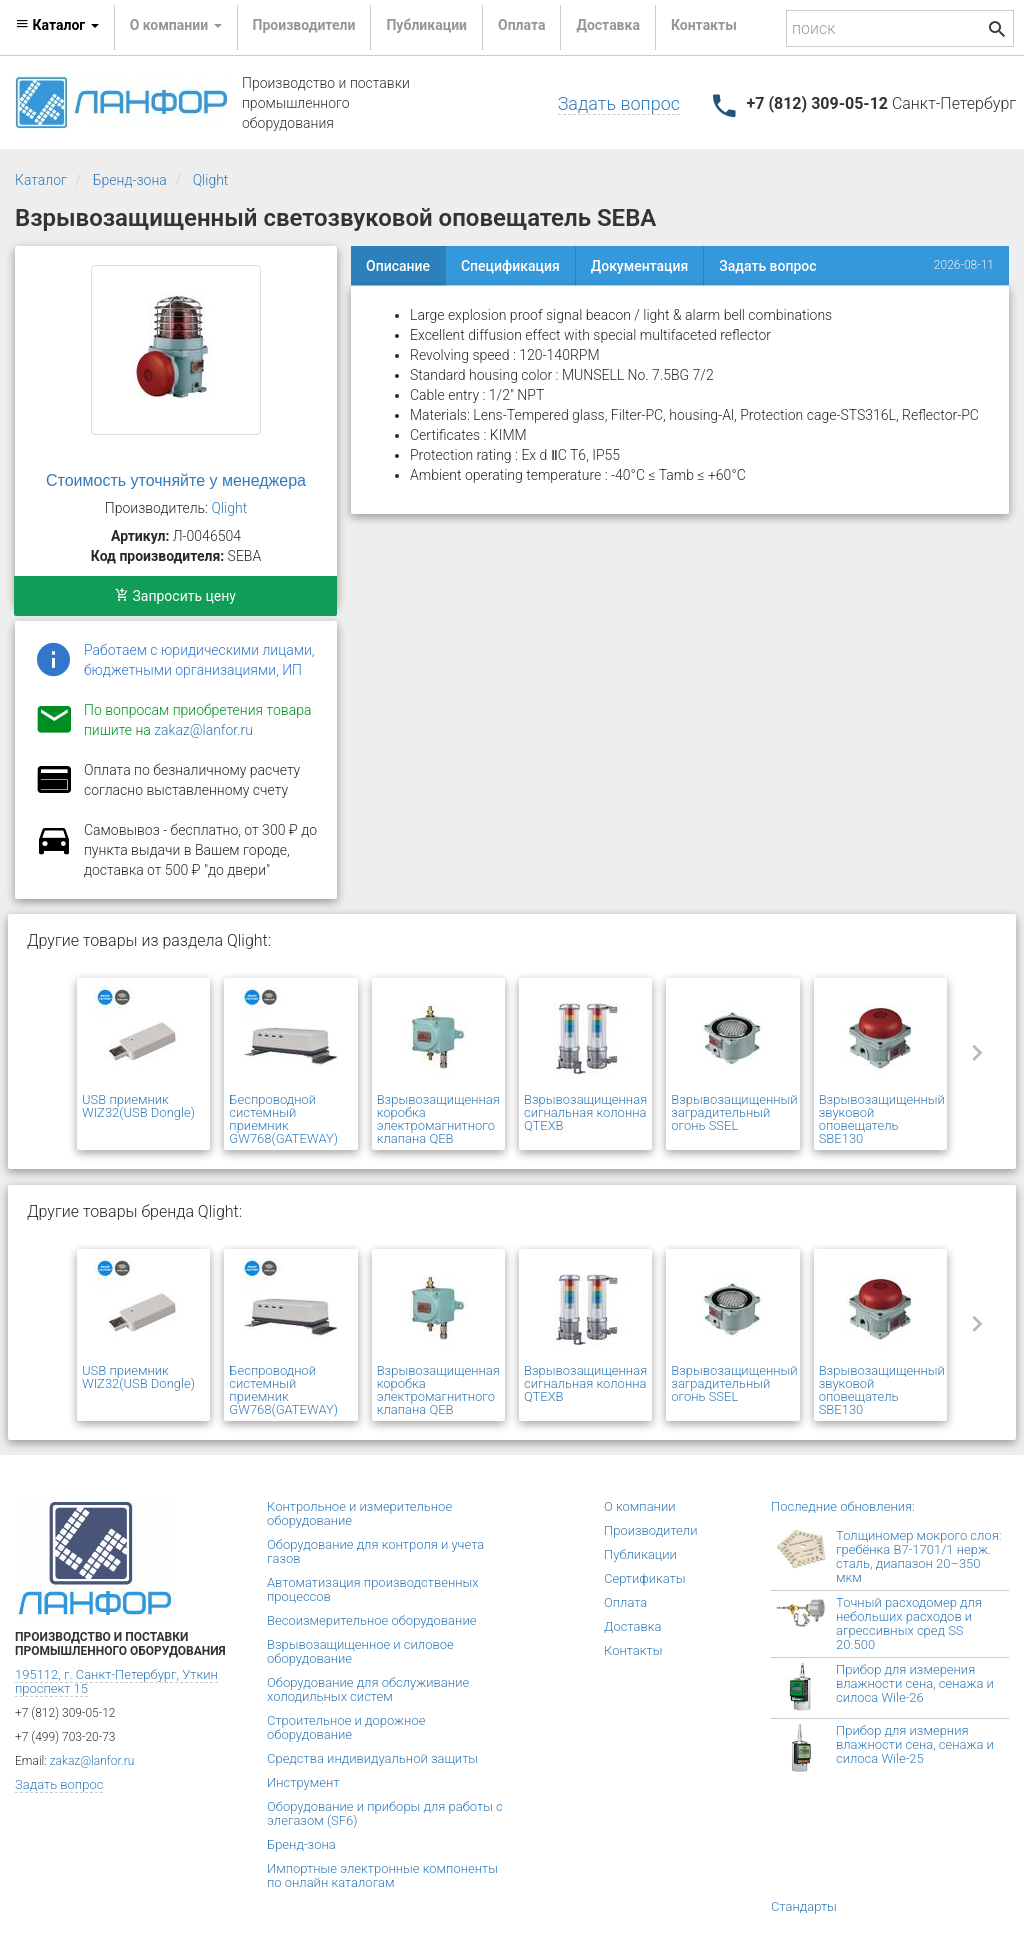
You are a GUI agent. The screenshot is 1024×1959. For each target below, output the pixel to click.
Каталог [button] (57, 25)
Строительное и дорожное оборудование (346, 1727)
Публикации (426, 25)
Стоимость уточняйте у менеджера (176, 480)
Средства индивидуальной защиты (372, 1758)
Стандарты (804, 1906)
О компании (640, 1506)
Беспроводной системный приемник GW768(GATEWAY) (283, 1119)
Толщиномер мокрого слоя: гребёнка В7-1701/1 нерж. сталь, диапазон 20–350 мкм (918, 1556)
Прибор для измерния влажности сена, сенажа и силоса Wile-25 (915, 1744)
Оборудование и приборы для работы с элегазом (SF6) (385, 1813)
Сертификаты (645, 1578)
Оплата (521, 25)
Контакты (704, 25)
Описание (398, 266)
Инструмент (303, 1782)
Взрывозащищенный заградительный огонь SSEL (734, 1112)
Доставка (607, 25)
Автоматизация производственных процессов (373, 1589)
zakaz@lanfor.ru (203, 730)
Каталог (41, 180)
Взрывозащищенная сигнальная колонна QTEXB (585, 1112)
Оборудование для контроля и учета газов (375, 1551)
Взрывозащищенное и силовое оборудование (360, 1651)
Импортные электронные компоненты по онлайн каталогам (382, 1875)
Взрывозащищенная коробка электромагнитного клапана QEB (438, 1119)
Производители (304, 25)
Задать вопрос (619, 103)
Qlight (211, 180)
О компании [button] (176, 25)
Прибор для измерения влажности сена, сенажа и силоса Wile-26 (915, 1683)
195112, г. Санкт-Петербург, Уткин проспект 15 (116, 1681)
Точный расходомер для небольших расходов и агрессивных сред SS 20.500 (909, 1623)
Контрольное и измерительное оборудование (359, 1513)
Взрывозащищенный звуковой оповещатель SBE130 (882, 1119)
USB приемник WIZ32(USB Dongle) (138, 1106)
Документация (640, 266)
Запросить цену (175, 596)
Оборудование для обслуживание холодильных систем (368, 1689)
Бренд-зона (130, 180)
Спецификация (510, 266)
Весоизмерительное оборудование (371, 1620)
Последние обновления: (843, 1506)
